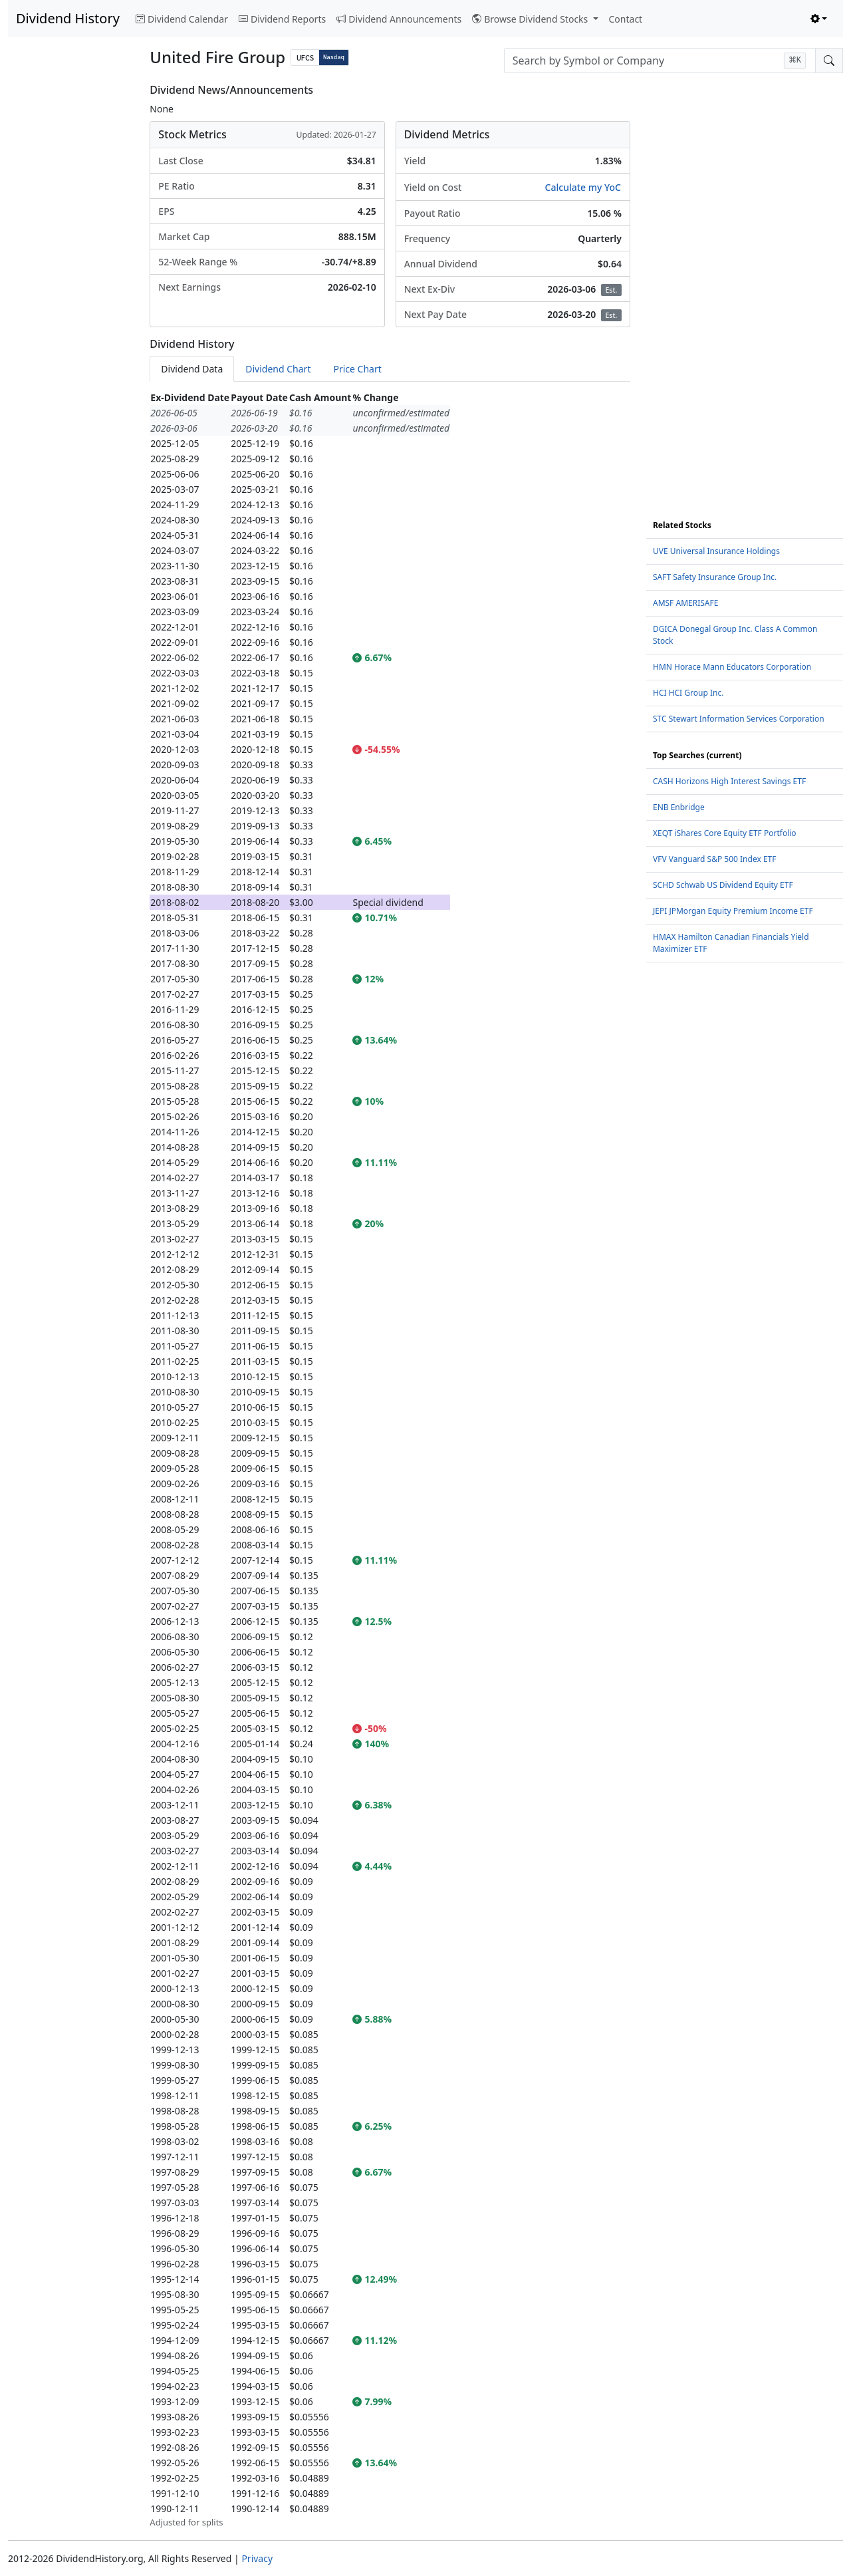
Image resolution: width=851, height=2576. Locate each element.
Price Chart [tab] (357, 368)
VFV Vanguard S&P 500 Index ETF (715, 859)
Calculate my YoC (583, 187)
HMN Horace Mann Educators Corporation (732, 666)
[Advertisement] (71, 283)
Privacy (257, 2558)
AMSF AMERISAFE (685, 603)
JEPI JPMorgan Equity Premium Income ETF (733, 911)
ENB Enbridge (679, 807)
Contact (626, 19)
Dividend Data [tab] (192, 368)
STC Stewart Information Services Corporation (738, 718)
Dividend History (68, 18)
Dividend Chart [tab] (277, 368)
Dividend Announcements (398, 19)
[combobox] (660, 60)
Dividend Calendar (182, 19)
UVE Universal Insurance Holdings (716, 551)
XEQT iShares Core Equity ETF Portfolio (724, 833)
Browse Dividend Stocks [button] (531, 19)
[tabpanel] (390, 1459)
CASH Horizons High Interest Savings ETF (729, 781)
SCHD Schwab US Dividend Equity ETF (723, 885)
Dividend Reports (282, 19)
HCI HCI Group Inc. (688, 692)
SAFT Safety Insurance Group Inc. (715, 577)
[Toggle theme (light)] (819, 19)
